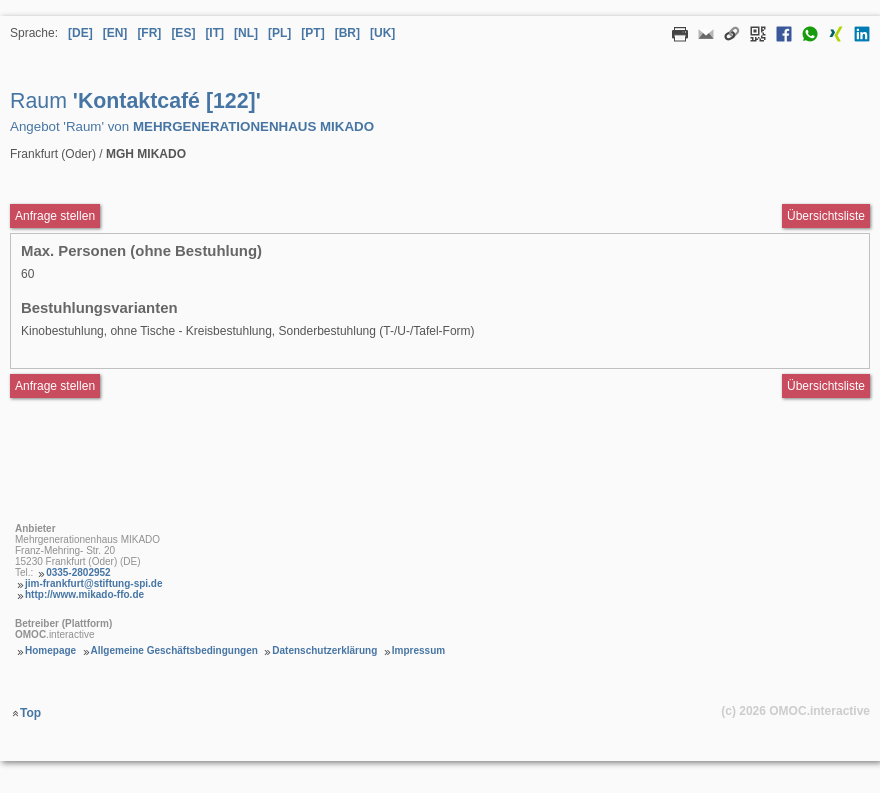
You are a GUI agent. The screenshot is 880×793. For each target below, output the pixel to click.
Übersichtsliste (826, 216)
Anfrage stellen (55, 386)
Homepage (50, 650)
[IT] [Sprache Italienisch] (214, 33)
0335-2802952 (78, 572)
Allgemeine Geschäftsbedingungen (174, 650)
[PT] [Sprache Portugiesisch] (312, 33)
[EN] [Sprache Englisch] (115, 33)
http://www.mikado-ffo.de (84, 594)
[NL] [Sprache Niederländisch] (246, 33)
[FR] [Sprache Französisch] (149, 33)
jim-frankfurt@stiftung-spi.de (94, 583)
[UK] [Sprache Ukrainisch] (382, 33)
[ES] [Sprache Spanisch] (183, 33)
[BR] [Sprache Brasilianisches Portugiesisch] (347, 33)
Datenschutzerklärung (324, 650)
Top (30, 713)
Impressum (418, 650)
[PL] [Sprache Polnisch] (279, 33)
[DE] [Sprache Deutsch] (80, 33)
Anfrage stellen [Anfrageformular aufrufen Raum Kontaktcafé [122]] (55, 216)
